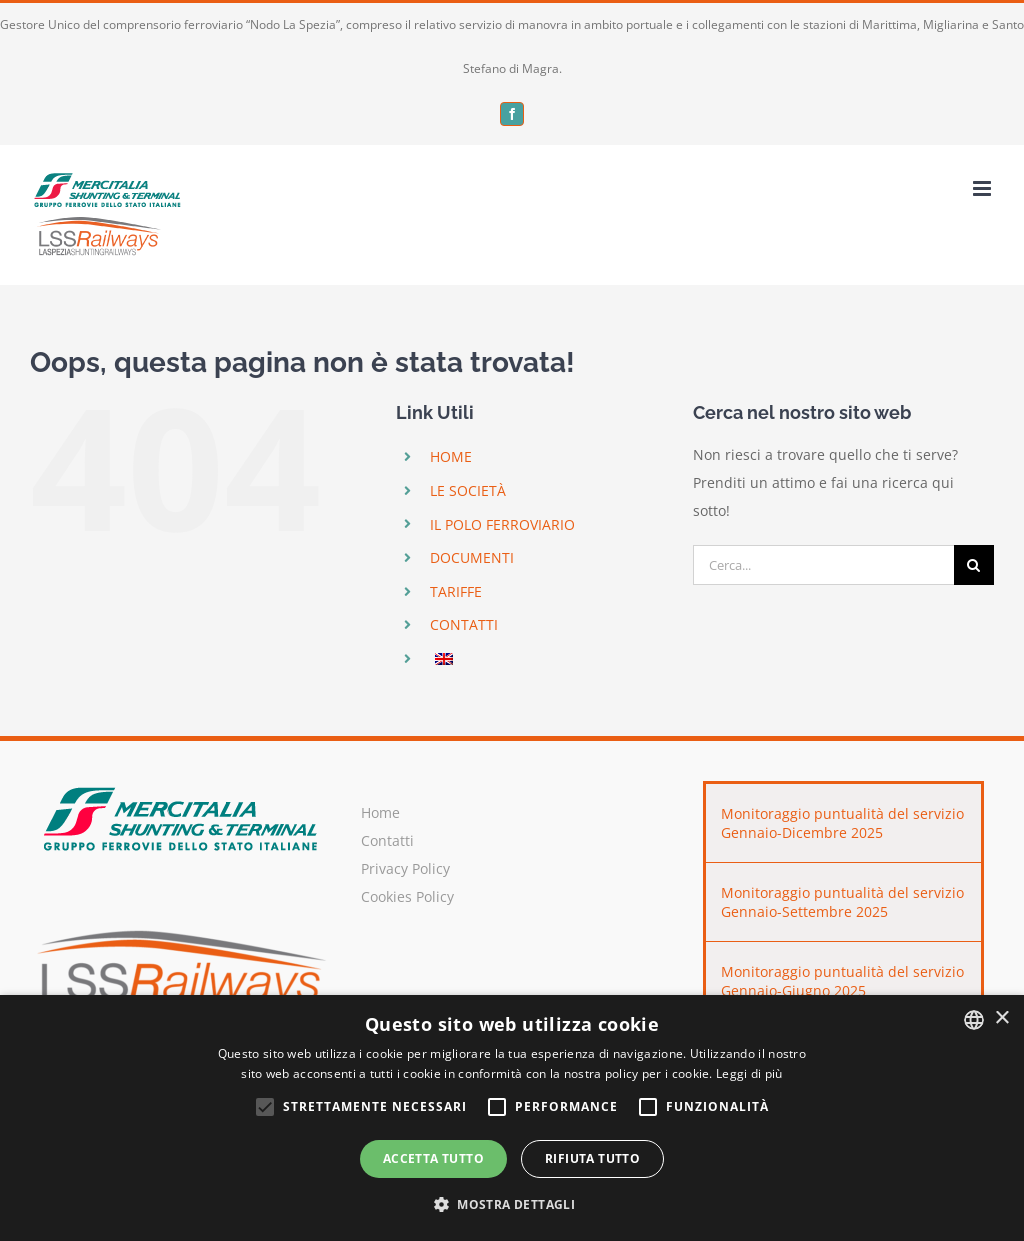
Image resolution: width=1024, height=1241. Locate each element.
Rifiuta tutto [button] (592, 1158)
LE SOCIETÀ (468, 490)
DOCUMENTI (472, 557)
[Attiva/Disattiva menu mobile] (983, 188)
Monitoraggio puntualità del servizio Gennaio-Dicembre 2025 (842, 823)
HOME (451, 456)
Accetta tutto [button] (433, 1158)
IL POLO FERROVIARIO (502, 524)
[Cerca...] (823, 565)
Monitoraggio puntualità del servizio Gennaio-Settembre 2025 (842, 902)
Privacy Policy (405, 868)
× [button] (1001, 1018)
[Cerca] (974, 565)
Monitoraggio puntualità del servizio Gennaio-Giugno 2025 (842, 981)
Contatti (387, 840)
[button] (512, 1205)
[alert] (512, 1118)
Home (380, 812)
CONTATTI (464, 624)
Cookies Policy (407, 896)
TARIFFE (456, 591)
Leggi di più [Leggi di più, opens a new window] (749, 1073)
